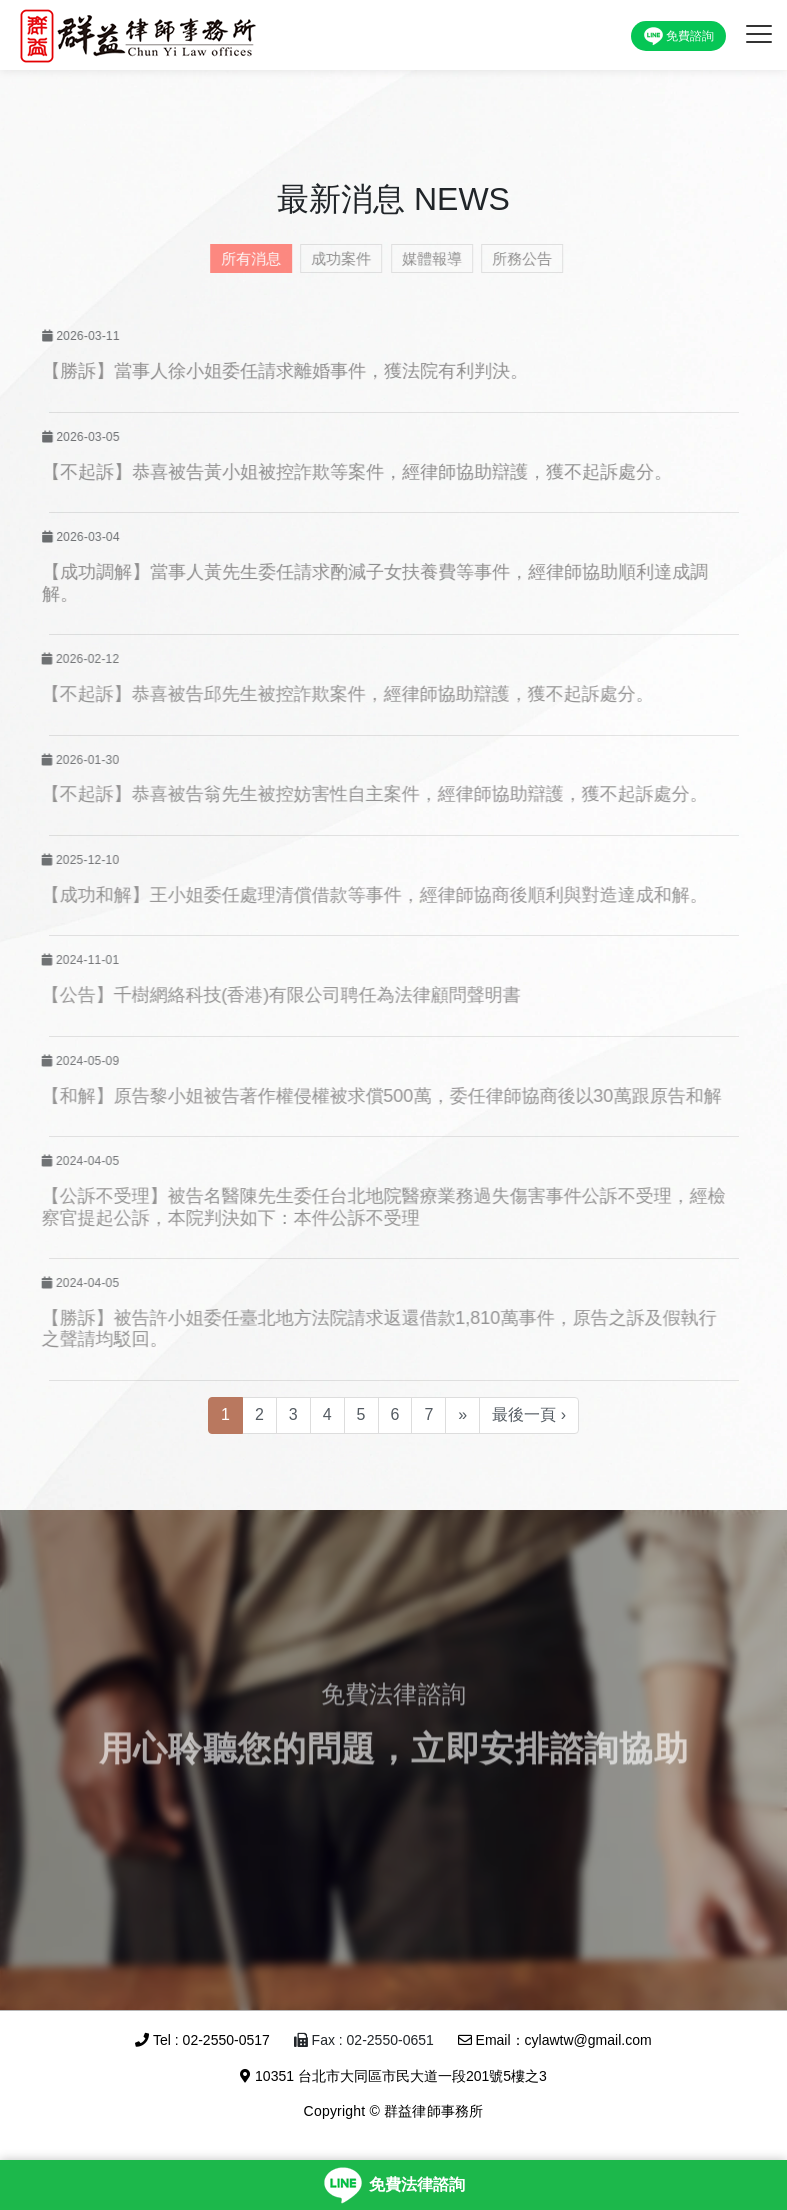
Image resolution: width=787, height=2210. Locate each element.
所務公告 (516, 258)
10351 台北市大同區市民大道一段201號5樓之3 (393, 2076)
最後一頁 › (529, 1414)
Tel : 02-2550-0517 (202, 2040)
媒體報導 (425, 258)
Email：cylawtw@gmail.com (555, 2040)
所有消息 (244, 258)
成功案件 (335, 258)
